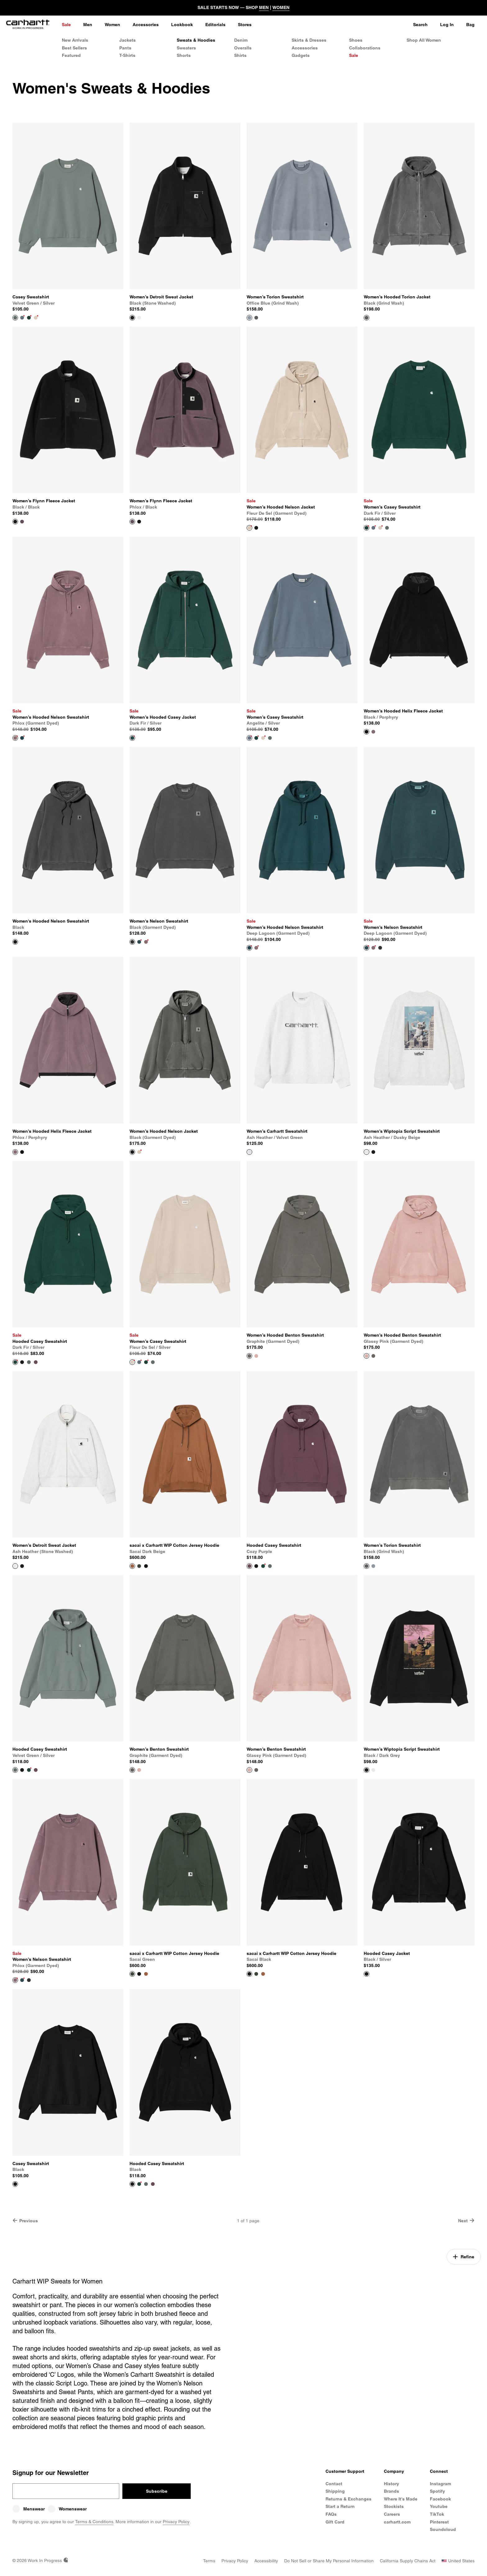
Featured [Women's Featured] (71, 55)
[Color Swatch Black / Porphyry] (22, 1152)
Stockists (394, 2506)
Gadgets (301, 55)
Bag (470, 24)
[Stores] (245, 25)
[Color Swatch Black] (22, 1362)
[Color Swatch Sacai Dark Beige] (146, 1974)
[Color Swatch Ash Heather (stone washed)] (139, 317)
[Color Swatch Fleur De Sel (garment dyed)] (139, 1152)
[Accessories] (146, 25)
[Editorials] (215, 25)
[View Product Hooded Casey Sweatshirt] (67, 1259)
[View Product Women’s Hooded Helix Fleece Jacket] (419, 631)
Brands (391, 2491)
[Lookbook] (182, 25)
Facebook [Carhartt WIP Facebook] (440, 2498)
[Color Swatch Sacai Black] (146, 1566)
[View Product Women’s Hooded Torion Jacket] (419, 217)
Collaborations (364, 47)
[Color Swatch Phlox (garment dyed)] (146, 942)
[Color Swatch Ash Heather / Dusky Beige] (373, 1770)
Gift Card (334, 2521)
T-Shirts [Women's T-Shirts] (127, 55)
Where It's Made (400, 2498)
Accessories (305, 47)
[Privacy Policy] (234, 2561)
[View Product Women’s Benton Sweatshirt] (185, 1670)
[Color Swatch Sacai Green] (139, 1566)
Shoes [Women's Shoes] (355, 40)
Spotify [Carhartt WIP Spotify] (437, 2491)
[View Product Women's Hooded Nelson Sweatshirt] (67, 842)
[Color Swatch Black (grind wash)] (256, 317)
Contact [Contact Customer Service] (333, 2483)
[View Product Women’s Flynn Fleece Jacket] (67, 421)
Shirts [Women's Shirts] (240, 55)
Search (420, 24)
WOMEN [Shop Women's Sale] (280, 7)
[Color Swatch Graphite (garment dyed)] (373, 1356)
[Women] (112, 25)
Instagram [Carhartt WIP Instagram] (440, 2483)
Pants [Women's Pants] (125, 47)
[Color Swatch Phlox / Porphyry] (373, 732)
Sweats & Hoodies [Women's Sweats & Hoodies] (196, 40)
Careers (392, 2514)
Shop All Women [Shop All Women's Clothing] (424, 40)
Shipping (335, 2491)
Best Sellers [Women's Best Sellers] (74, 47)
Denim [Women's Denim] (241, 40)
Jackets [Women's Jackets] (127, 40)
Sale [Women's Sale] (353, 55)
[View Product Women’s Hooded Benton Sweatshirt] (302, 1256)
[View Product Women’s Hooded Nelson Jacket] (302, 425)
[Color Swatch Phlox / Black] (22, 521)
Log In (447, 24)
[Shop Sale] (66, 25)
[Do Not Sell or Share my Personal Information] (329, 2561)
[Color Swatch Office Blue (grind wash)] (373, 1566)
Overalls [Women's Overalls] (243, 47)
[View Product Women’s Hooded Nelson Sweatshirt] (67, 635)
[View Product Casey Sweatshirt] (67, 217)
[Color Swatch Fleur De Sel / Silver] (36, 317)
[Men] (87, 25)
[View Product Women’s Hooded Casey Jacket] (185, 635)
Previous (25, 2220)
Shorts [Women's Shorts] (184, 55)
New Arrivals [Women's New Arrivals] (75, 40)
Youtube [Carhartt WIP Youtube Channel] (439, 2506)
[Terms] (209, 2561)
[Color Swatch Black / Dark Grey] (373, 1152)
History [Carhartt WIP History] (391, 2483)
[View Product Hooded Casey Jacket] (419, 1874)
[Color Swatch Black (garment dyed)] (256, 528)
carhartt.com (397, 2521)
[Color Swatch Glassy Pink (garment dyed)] (256, 1356)
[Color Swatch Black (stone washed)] (22, 1566)
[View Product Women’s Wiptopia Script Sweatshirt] (419, 1051)
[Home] (27, 25)
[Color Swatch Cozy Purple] (36, 1362)
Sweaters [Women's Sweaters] (186, 47)
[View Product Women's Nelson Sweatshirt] (185, 842)
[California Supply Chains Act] (407, 2561)
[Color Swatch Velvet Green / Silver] (387, 528)
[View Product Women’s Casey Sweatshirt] (419, 425)
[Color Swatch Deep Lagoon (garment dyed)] (22, 738)
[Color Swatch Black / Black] (139, 521)
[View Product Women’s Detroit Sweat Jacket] (185, 217)
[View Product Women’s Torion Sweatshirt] (302, 217)
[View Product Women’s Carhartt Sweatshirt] (302, 1051)
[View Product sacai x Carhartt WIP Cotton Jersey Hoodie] (185, 1466)
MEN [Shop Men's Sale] (264, 7)
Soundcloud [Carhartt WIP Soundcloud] (443, 2529)
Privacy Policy (176, 2521)
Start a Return (340, 2506)
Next (466, 2220)
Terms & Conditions (94, 2521)
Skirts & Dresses (309, 40)
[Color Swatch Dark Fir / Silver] (29, 317)
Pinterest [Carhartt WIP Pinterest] (439, 2521)
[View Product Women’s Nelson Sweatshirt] (419, 845)
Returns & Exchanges (348, 2498)
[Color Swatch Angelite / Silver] (22, 317)
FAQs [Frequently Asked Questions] (331, 2514)
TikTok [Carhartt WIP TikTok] (437, 2514)
